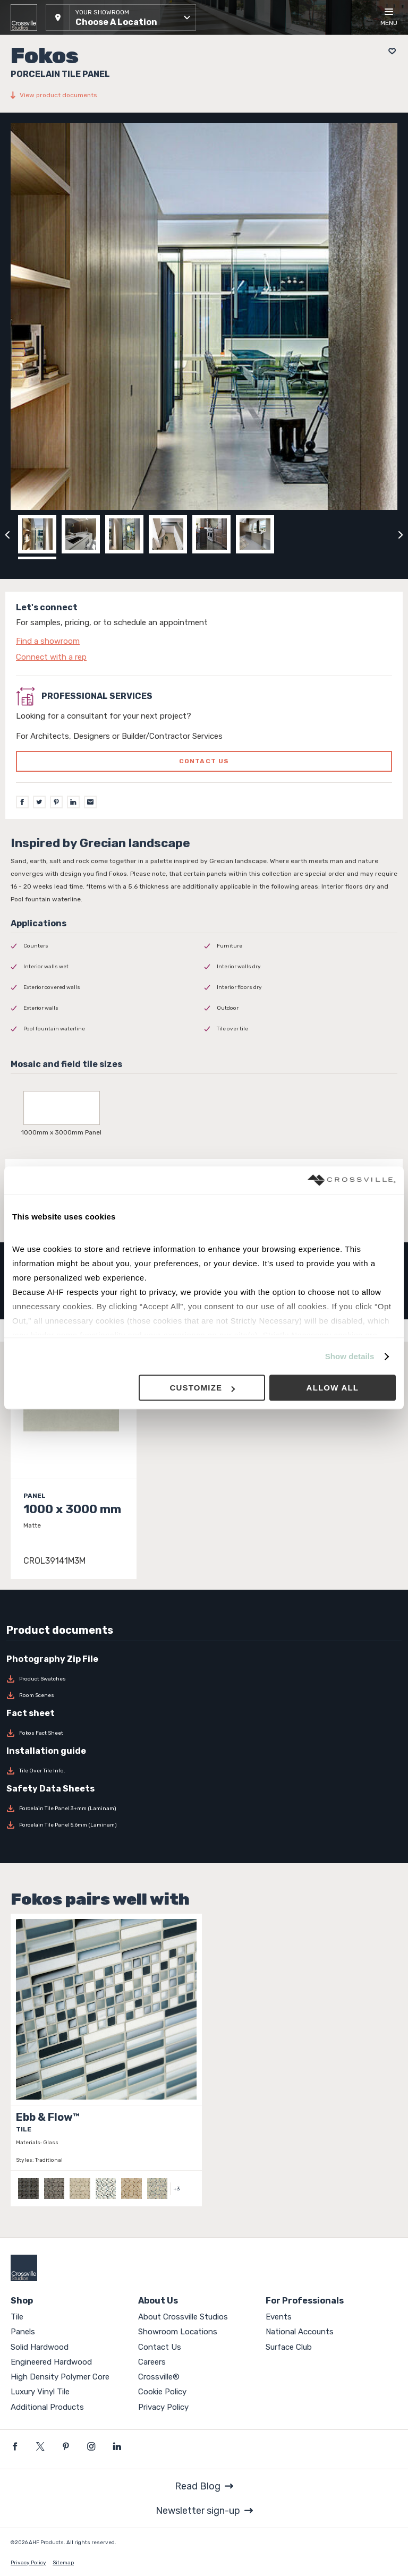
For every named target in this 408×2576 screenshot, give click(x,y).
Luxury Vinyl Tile (40, 2391)
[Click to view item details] (73, 1465)
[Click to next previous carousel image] (400, 534)
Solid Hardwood (40, 2347)
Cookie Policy (162, 2391)
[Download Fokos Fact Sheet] (204, 1733)
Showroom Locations (177, 2331)
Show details (350, 1356)
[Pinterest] (56, 802)
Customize (202, 1388)
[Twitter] (39, 802)
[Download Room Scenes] (204, 1695)
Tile (17, 2317)
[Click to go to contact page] (204, 641)
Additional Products (47, 2407)
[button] (121, 17)
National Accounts (300, 2331)
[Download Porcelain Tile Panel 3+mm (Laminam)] (204, 1808)
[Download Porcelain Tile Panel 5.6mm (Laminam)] (204, 1825)
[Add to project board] (389, 51)
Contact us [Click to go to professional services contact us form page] (204, 761)
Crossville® (159, 2377)
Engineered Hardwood (51, 2362)
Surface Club (289, 2347)
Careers (152, 2362)
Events (279, 2317)
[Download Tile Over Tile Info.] (204, 1771)
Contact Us (159, 2347)
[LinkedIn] (73, 802)
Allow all (333, 1388)
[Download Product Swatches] (204, 1679)
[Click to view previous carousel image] (7, 534)
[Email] (90, 802)
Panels (23, 2331)
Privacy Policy (163, 2407)
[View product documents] (204, 95)
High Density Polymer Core (60, 2377)
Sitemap (63, 2563)
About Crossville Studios (183, 2317)
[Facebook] (22, 802)
